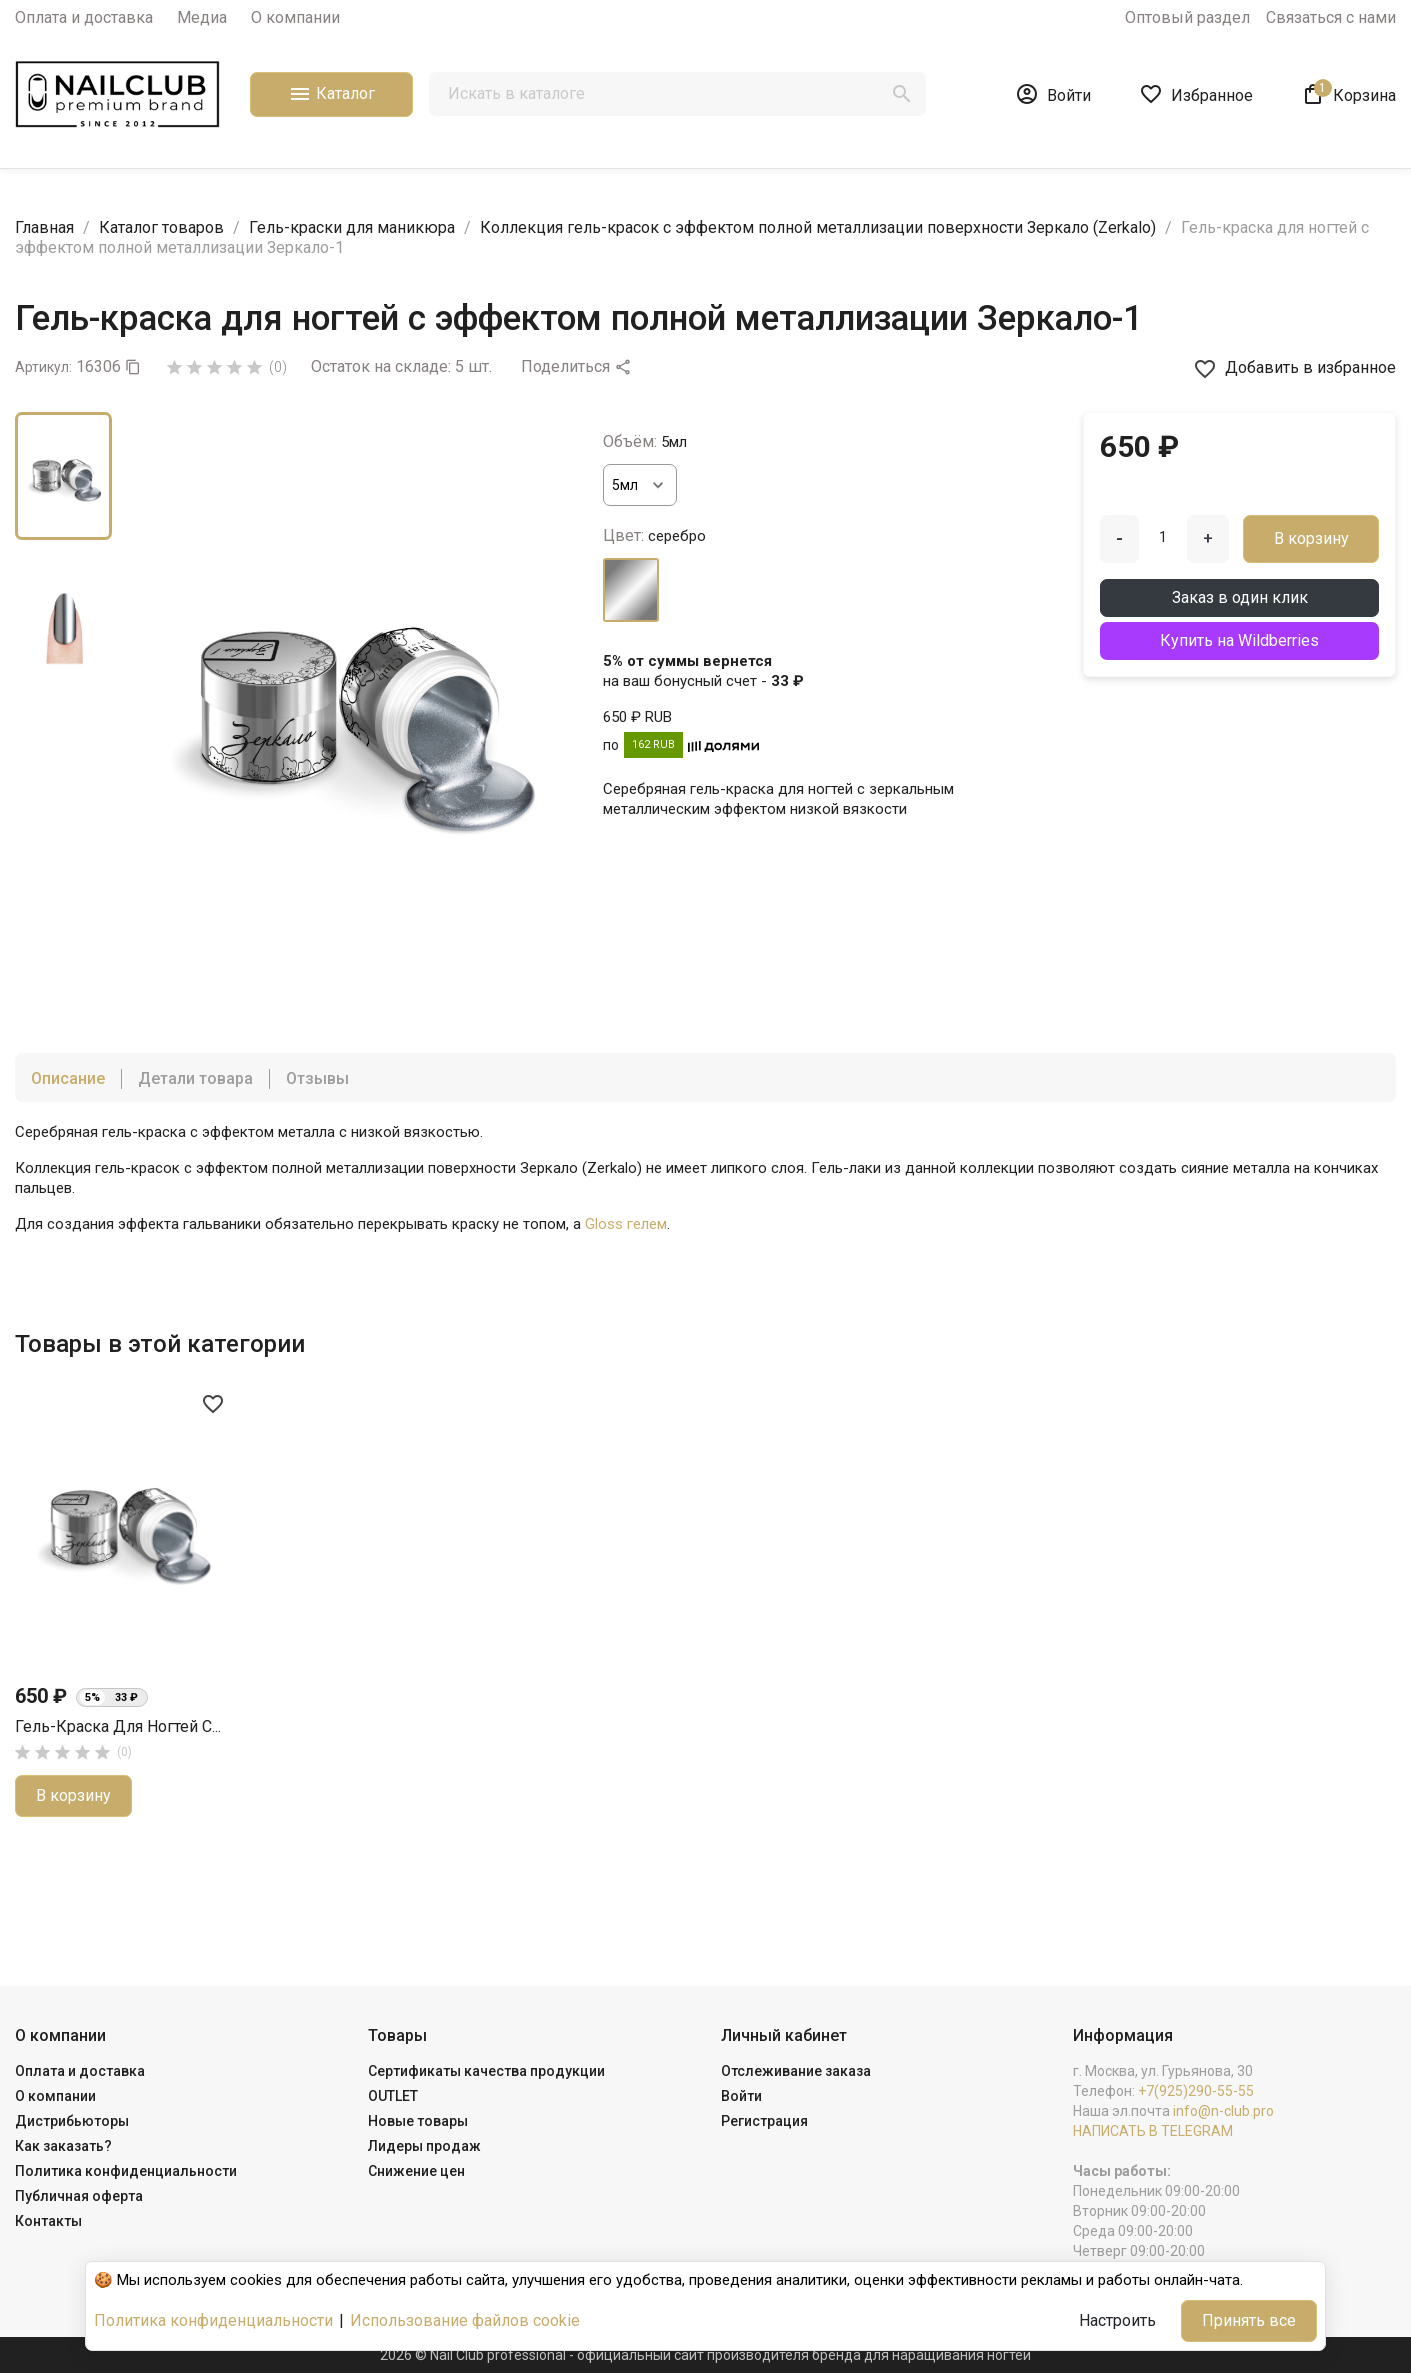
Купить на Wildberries (1239, 640)
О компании (295, 17)
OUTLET (393, 2096)
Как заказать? (63, 2146)
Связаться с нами (1331, 17)
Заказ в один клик (1240, 597)
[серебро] (631, 590)
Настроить (1117, 2320)
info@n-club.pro (1223, 2111)
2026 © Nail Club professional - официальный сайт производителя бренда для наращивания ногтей (705, 2355)
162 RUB (653, 744)
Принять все (1249, 2320)
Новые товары (418, 2121)
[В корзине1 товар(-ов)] (1348, 94)
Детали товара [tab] (195, 1078)
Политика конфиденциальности (126, 2171)
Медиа (202, 17)
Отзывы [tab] (317, 1078)
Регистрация (764, 2121)
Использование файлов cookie (465, 2320)
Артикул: (43, 367)
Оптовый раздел (1187, 17)
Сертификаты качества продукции (486, 2071)
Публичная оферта (79, 2196)
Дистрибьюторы (72, 2121)
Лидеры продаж (424, 2146)
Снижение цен (416, 2171)
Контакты (48, 2221)
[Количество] (1163, 537)
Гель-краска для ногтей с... (118, 1726)
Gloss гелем (626, 1224)
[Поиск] (677, 94)
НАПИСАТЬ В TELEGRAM (1153, 2131)
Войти (741, 2096)
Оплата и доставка (84, 17)
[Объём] (640, 485)
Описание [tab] (68, 1078)
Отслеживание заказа (796, 2071)
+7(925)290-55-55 (1196, 2091)
